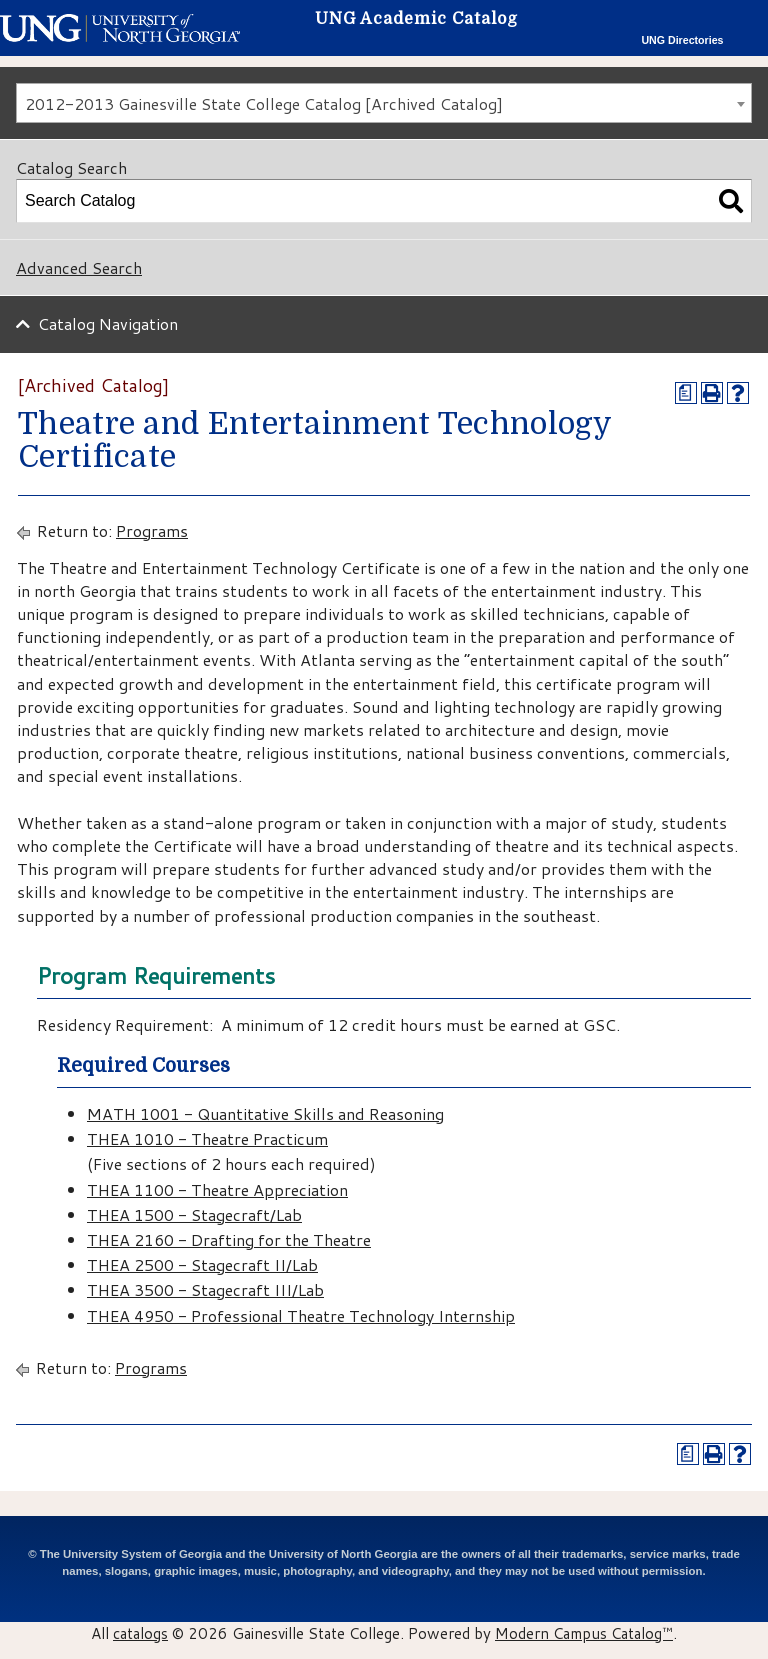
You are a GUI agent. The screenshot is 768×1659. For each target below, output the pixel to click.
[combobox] (384, 103)
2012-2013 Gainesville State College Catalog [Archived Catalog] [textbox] (264, 103)
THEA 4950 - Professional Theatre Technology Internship (301, 1315)
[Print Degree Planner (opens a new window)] (686, 393)
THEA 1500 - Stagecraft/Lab (194, 1214)
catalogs (140, 1633)
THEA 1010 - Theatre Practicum (207, 1138)
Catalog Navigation (108, 323)
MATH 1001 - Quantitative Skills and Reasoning (265, 1113)
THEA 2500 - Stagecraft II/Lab (202, 1264)
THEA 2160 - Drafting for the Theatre (229, 1239)
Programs (152, 530)
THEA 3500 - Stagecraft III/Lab (205, 1289)
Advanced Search (79, 267)
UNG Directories (682, 40)
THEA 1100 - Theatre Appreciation (217, 1189)
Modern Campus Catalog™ (584, 1633)
